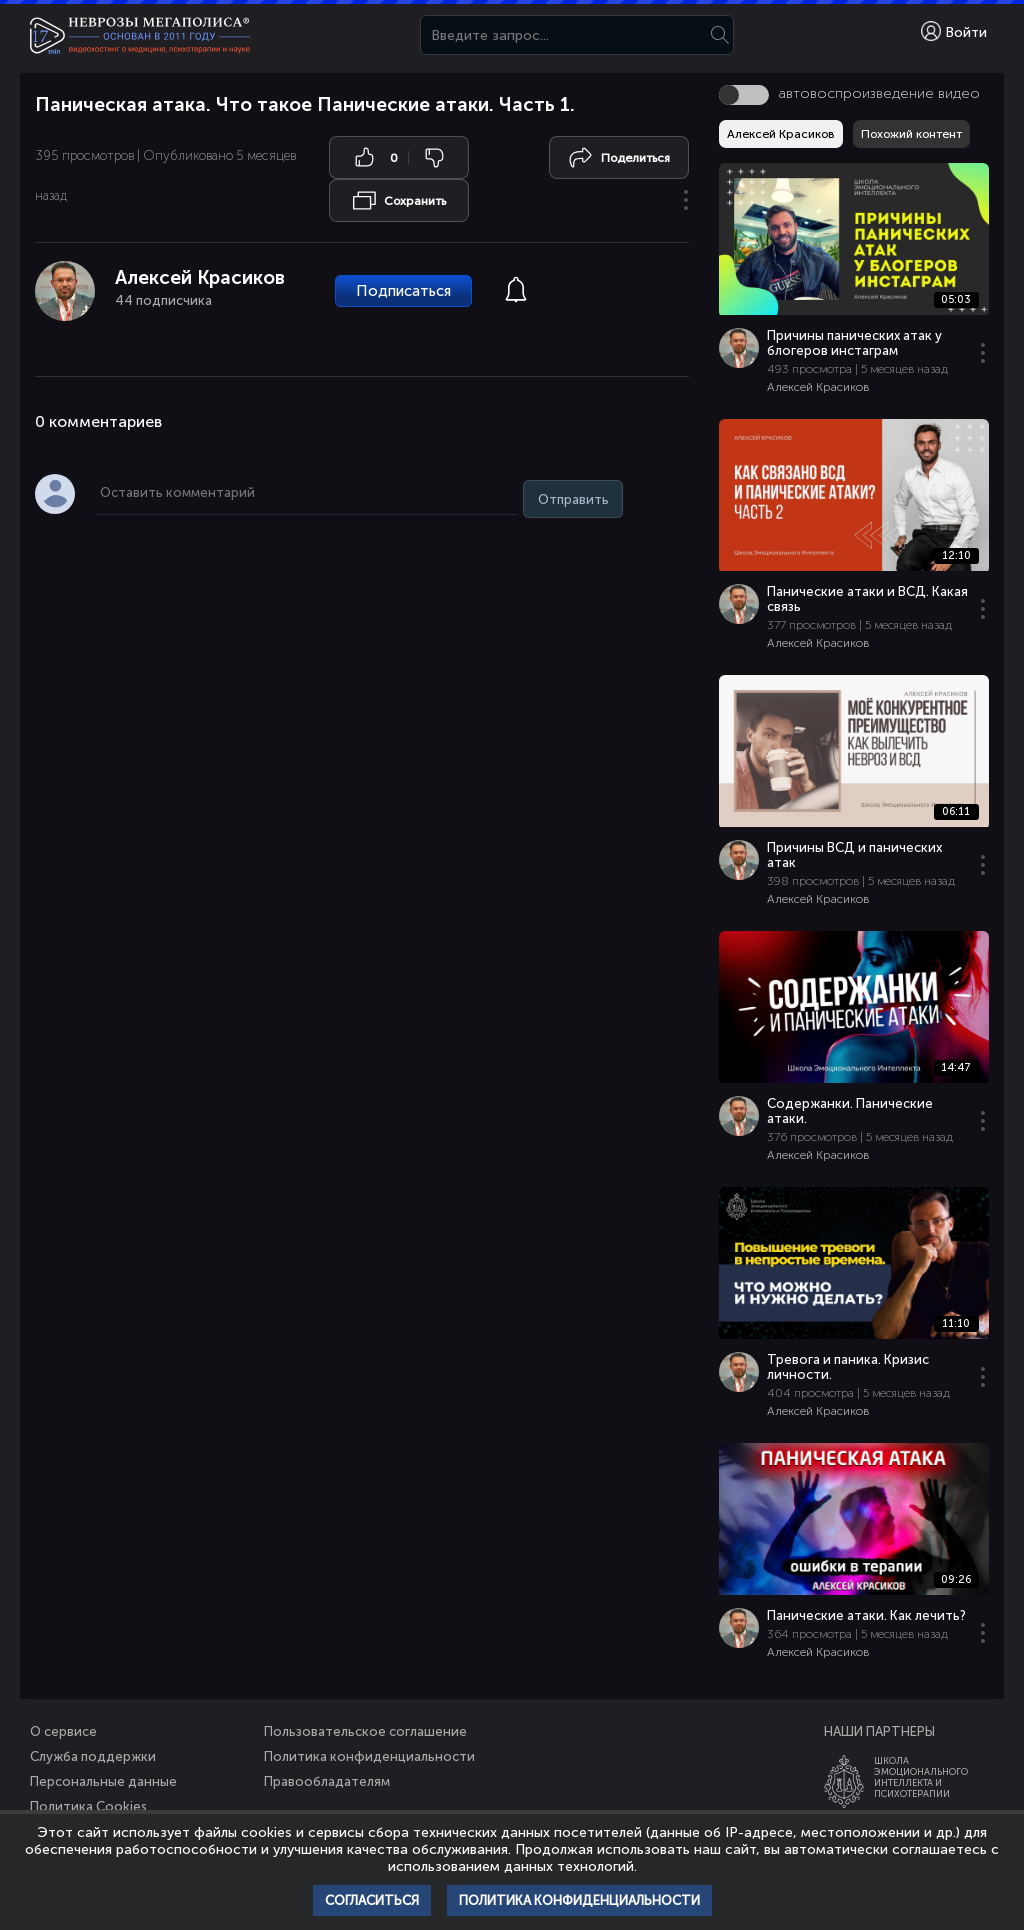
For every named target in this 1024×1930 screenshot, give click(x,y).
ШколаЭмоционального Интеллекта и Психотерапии (921, 1777)
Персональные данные (103, 1781)
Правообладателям (327, 1781)
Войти (954, 31)
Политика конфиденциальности (369, 1756)
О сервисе (63, 1731)
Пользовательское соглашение (365, 1731)
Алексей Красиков (200, 277)
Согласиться (372, 1900)
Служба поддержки (93, 1756)
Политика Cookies (88, 1806)
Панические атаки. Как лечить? (866, 1615)
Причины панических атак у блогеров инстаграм (854, 343)
